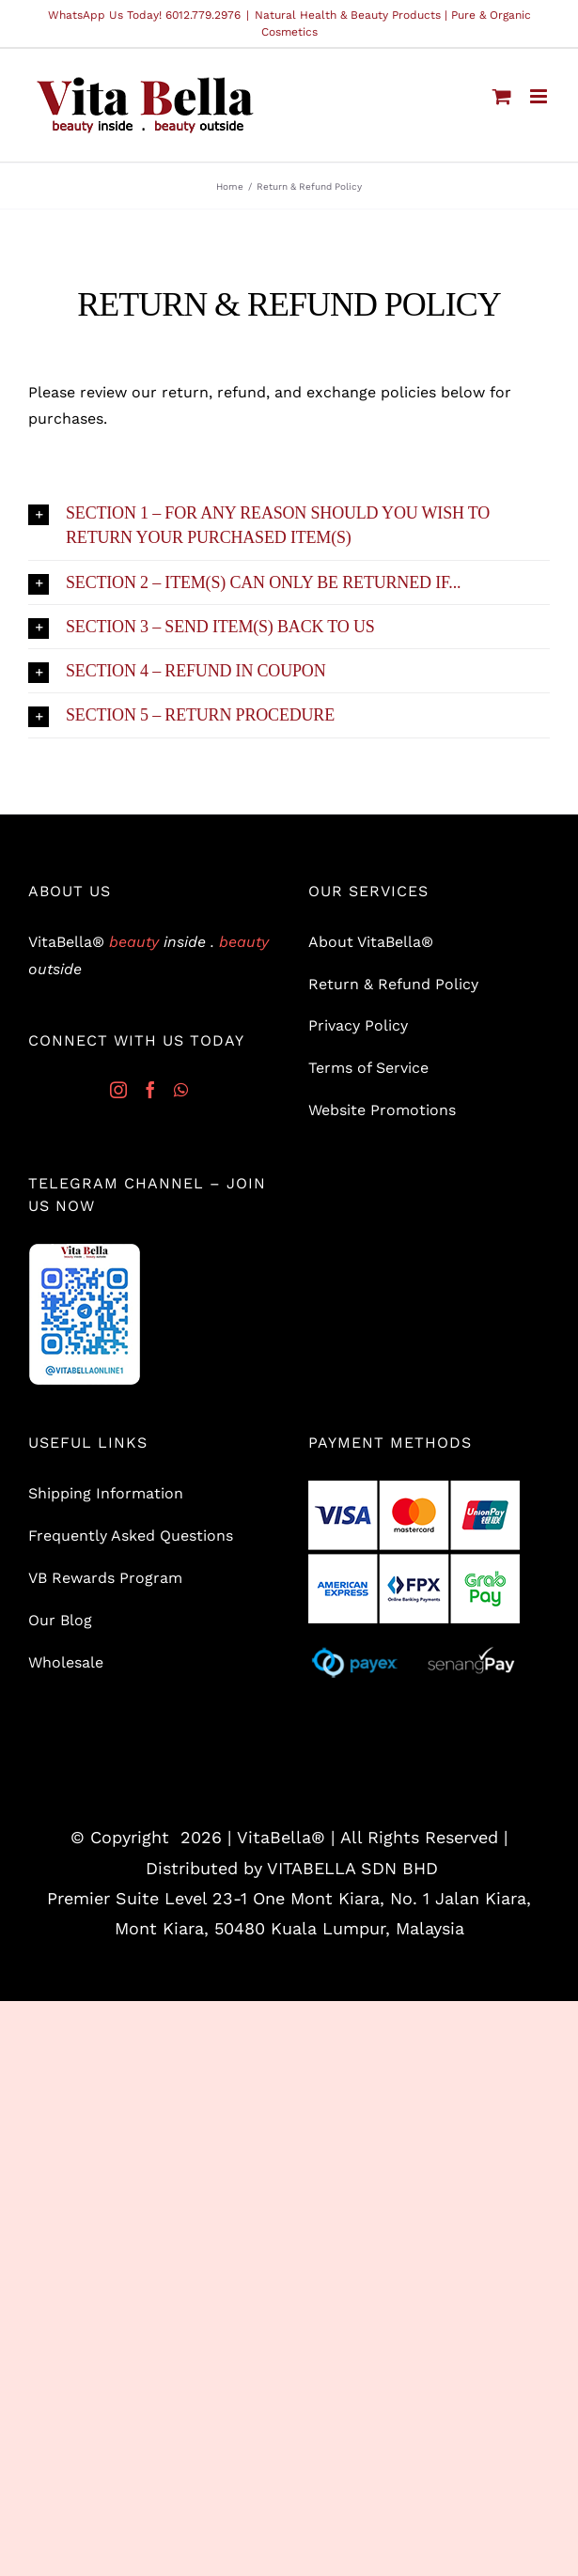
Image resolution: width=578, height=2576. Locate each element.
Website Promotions (382, 1110)
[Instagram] (118, 1089)
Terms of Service (368, 1068)
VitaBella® (281, 1837)
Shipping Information (105, 1493)
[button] (289, 525)
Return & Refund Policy (393, 984)
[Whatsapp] (181, 1089)
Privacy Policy (358, 1025)
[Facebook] (150, 1089)
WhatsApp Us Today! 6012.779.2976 (144, 15)
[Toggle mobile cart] (501, 96)
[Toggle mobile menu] (540, 96)
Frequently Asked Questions (130, 1535)
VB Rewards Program (105, 1578)
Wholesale (65, 1662)
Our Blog (60, 1620)
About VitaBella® (370, 942)
